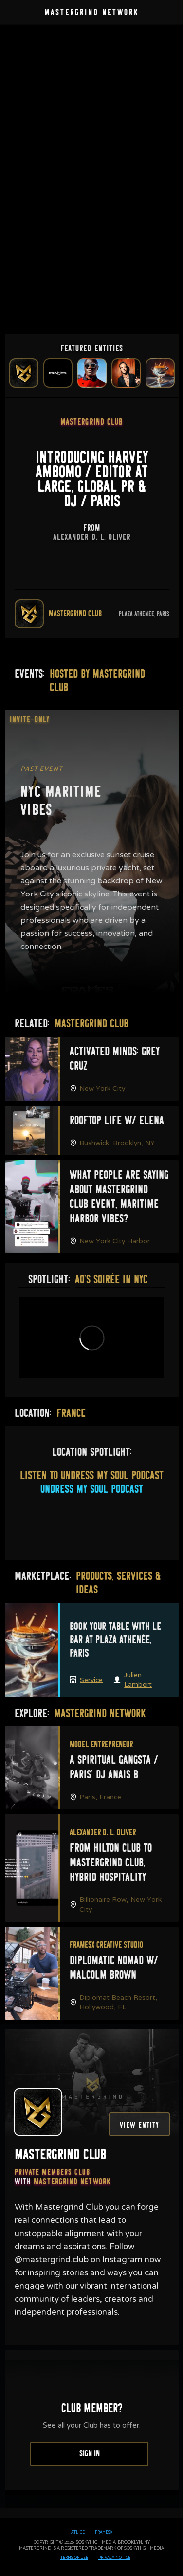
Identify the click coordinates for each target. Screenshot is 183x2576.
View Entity (139, 2125)
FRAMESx (103, 2533)
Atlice (78, 2533)
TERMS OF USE (74, 2557)
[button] (169, 13)
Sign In (89, 2453)
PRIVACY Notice (114, 2557)
